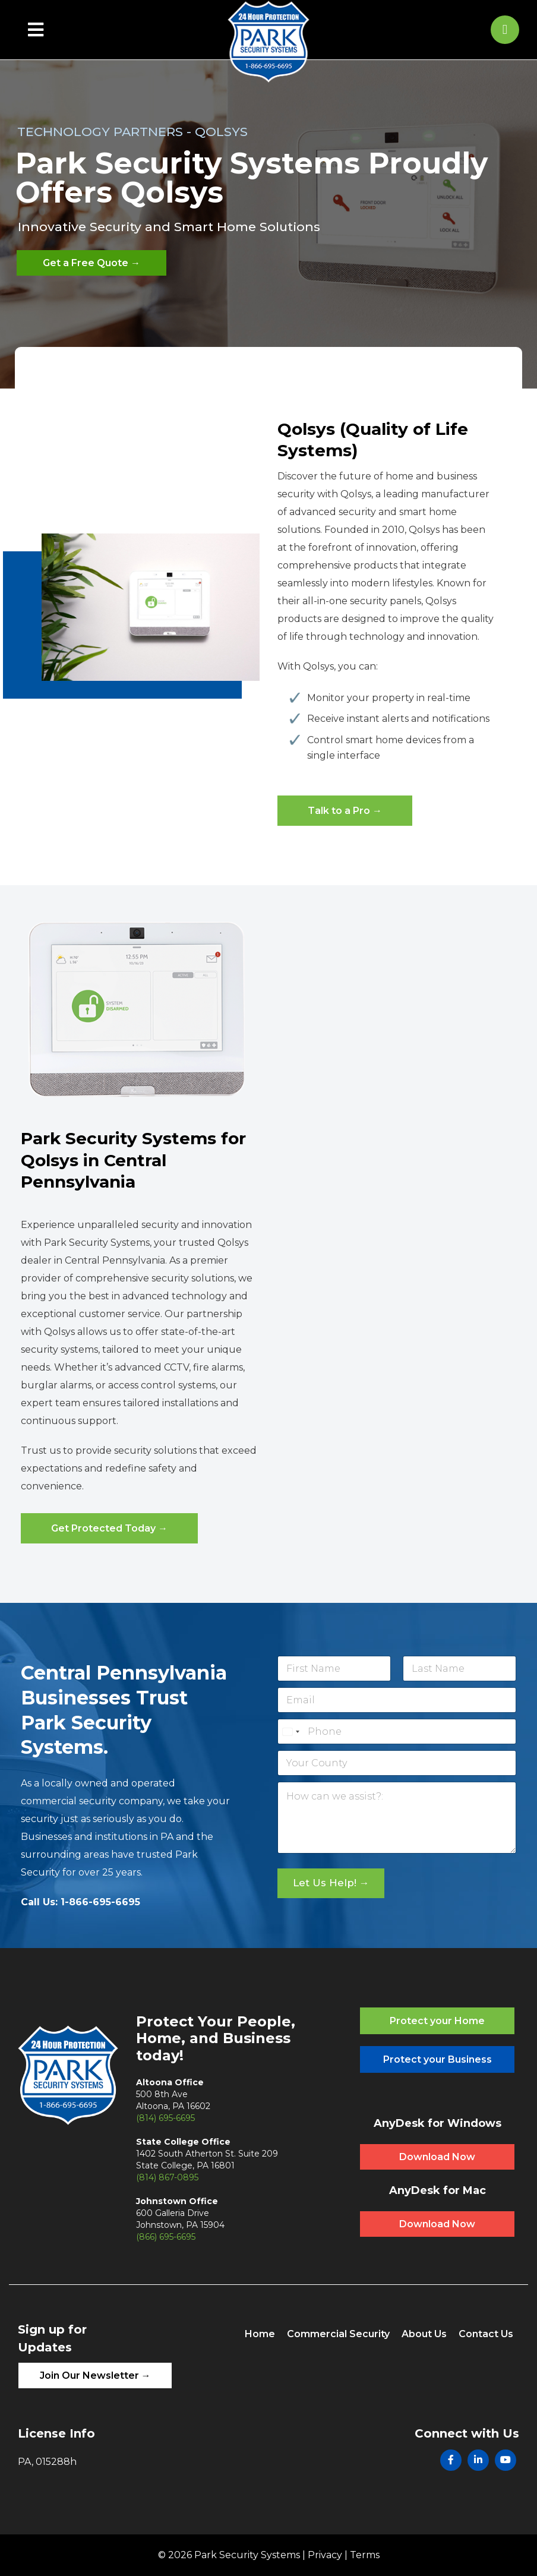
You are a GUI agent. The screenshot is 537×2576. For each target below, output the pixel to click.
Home (260, 2334)
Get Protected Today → (109, 1528)
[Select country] (290, 1731)
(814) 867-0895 (167, 2177)
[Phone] (396, 1731)
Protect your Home (437, 2020)
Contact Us (486, 2334)
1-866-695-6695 (100, 1902)
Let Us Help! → (331, 1883)
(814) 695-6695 (165, 2118)
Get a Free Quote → (91, 263)
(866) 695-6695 (165, 2236)
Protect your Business (437, 2059)
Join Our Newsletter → (95, 2375)
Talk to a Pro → (345, 810)
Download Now (437, 2157)
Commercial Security (338, 2334)
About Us (424, 2334)
